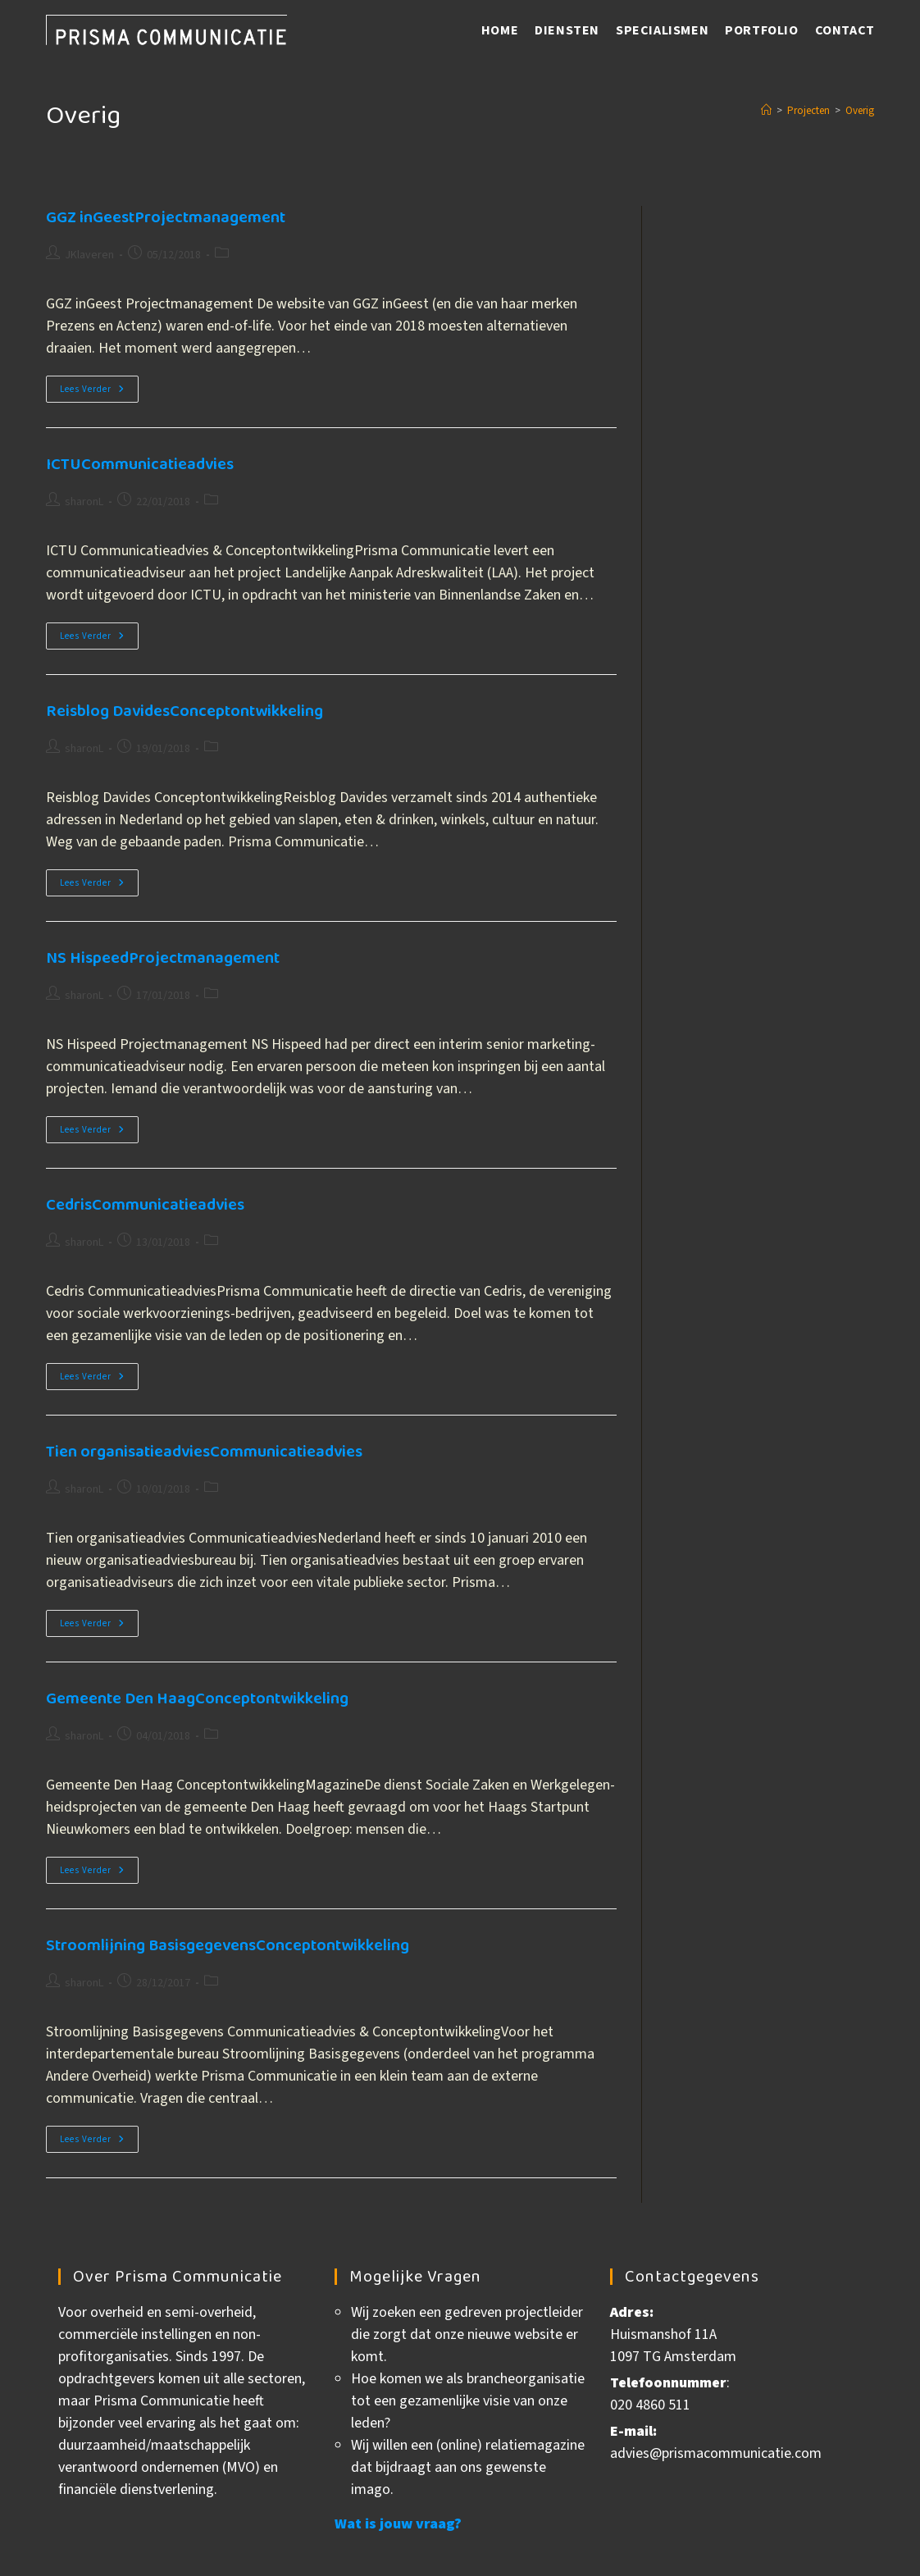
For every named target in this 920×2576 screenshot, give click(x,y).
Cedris (145, 1205)
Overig (859, 110)
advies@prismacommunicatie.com (716, 2453)
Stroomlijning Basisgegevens (227, 1945)
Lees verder (99, 392)
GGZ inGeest (165, 217)
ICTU (140, 464)
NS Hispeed (163, 958)
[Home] (766, 110)
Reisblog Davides (184, 711)
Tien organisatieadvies (204, 1451)
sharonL (84, 502)
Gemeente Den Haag (197, 1698)
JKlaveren (89, 255)
